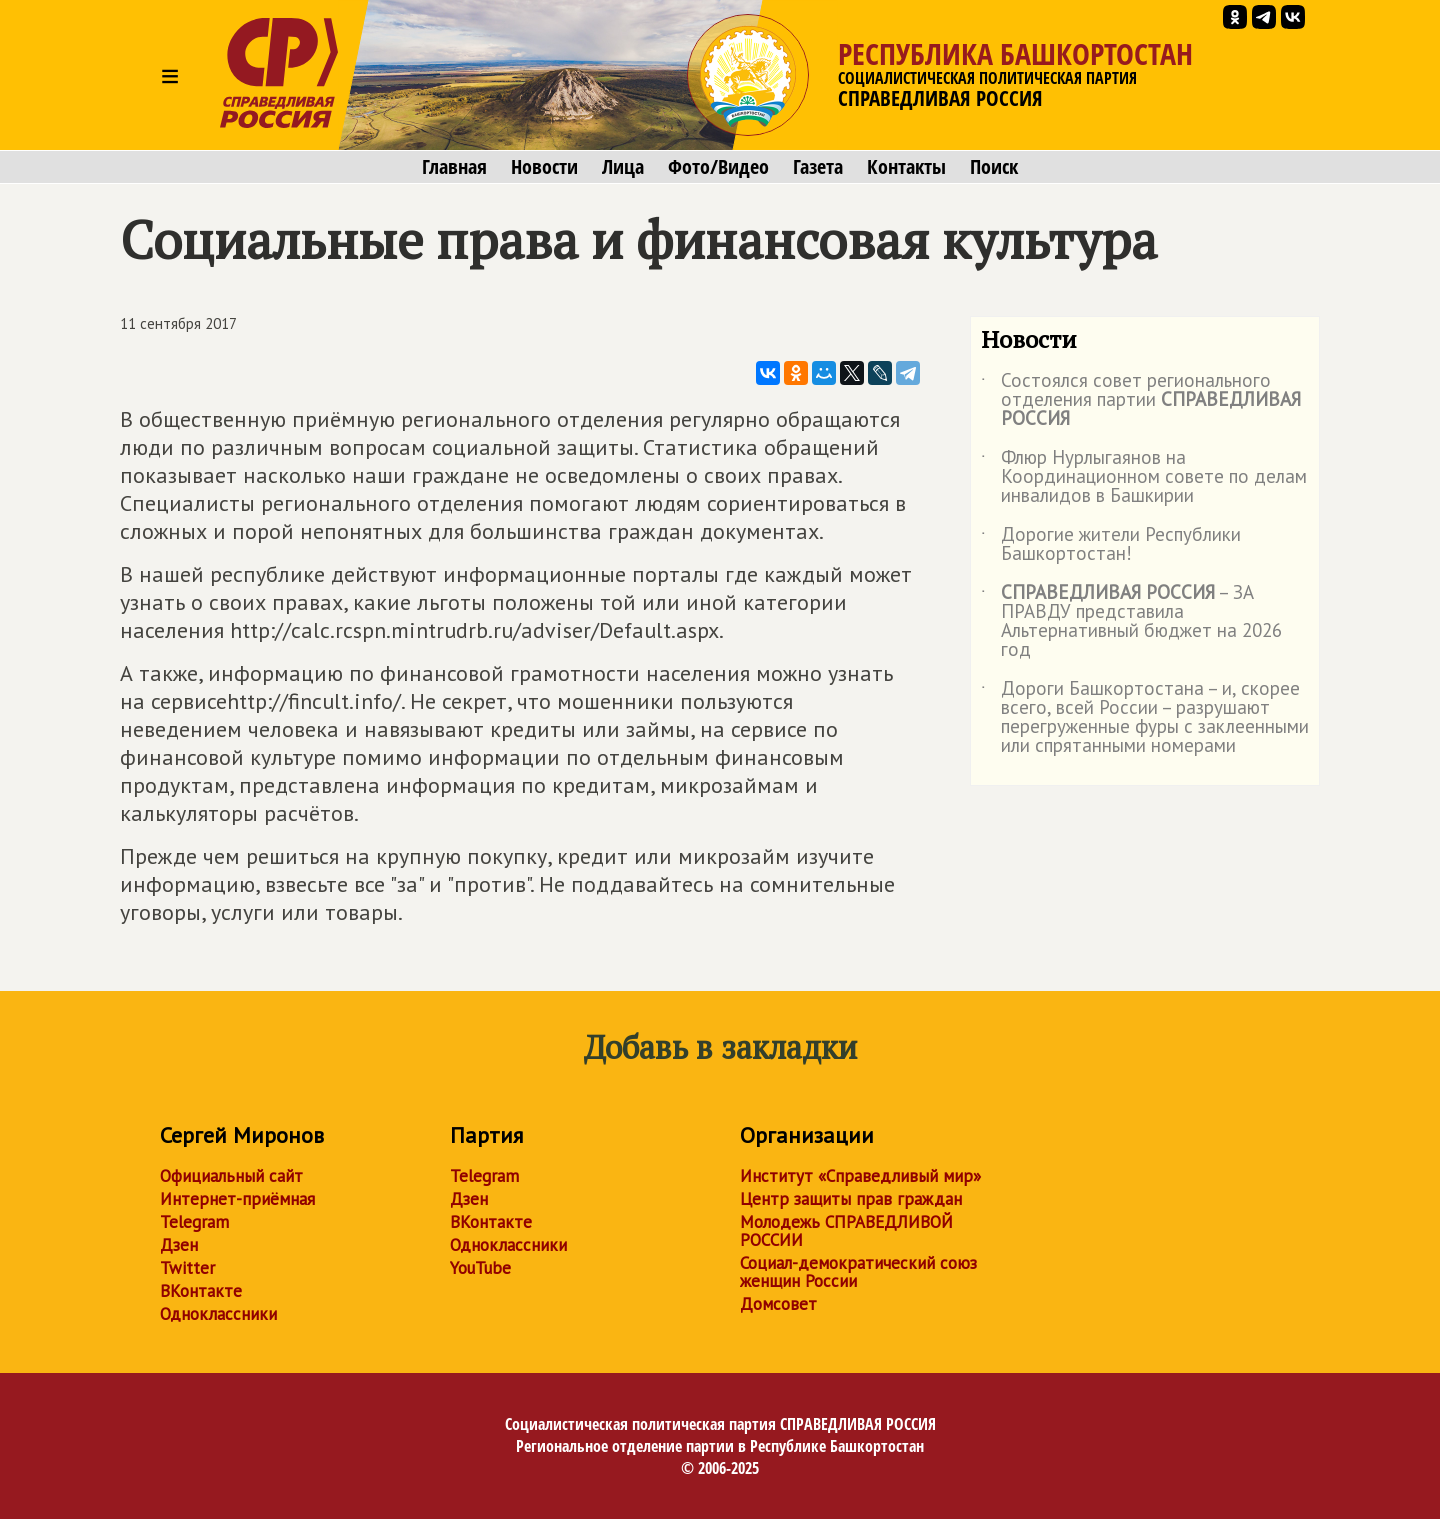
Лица (623, 167)
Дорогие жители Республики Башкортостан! (1111, 545)
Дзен (179, 1245)
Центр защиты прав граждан (851, 1199)
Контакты (906, 167)
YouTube (480, 1268)
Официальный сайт (231, 1176)
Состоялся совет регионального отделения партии (1141, 400)
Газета (818, 167)
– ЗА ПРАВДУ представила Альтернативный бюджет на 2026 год (1131, 622)
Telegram (194, 1222)
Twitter (187, 1268)
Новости (544, 167)
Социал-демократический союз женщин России (858, 1272)
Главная (454, 167)
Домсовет (778, 1304)
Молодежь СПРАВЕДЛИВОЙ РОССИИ (846, 1231)
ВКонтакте (201, 1291)
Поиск (994, 167)
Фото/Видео (718, 167)
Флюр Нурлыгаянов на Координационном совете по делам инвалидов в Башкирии (1144, 477)
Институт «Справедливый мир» (860, 1176)
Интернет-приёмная (237, 1199)
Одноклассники (218, 1314)
